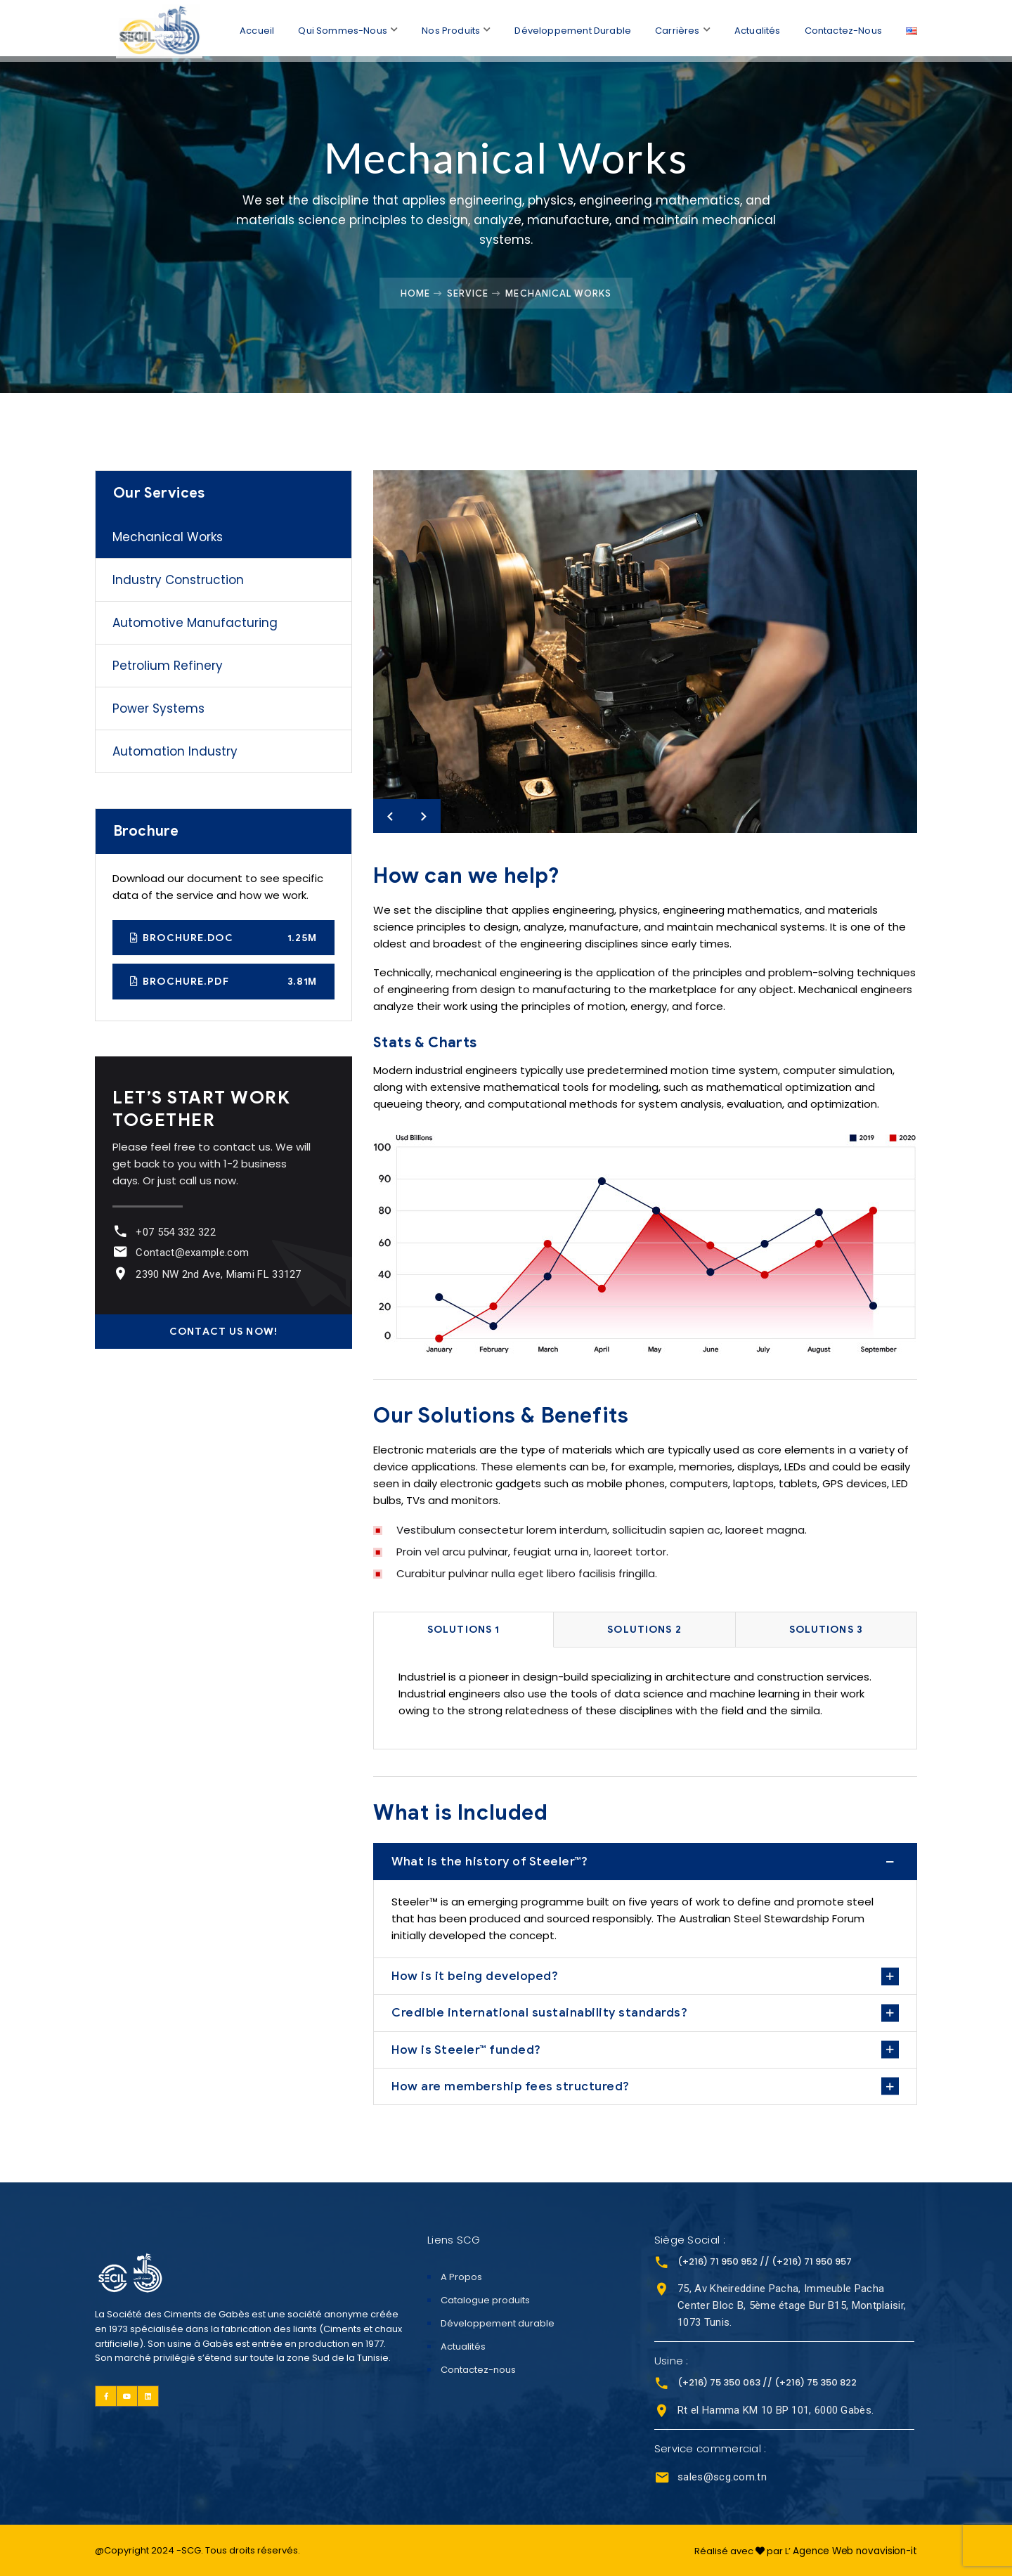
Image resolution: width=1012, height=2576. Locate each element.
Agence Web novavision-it (856, 2549)
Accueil (251, 27)
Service (467, 293)
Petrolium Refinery (167, 665)
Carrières (675, 27)
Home (415, 293)
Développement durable (570, 27)
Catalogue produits (485, 2300)
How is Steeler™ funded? (466, 2050)
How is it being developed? (474, 1976)
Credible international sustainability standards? (539, 2012)
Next (424, 816)
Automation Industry (175, 751)
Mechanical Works (167, 537)
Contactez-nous (842, 27)
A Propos (461, 2277)
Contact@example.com (190, 1252)
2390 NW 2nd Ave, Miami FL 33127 (216, 1274)
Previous (390, 816)
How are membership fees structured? (510, 2086)
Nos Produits (446, 27)
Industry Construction (178, 579)
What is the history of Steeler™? (489, 1861)
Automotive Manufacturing (195, 622)
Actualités (756, 27)
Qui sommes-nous (338, 27)
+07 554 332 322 (174, 1232)
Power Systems (158, 708)
